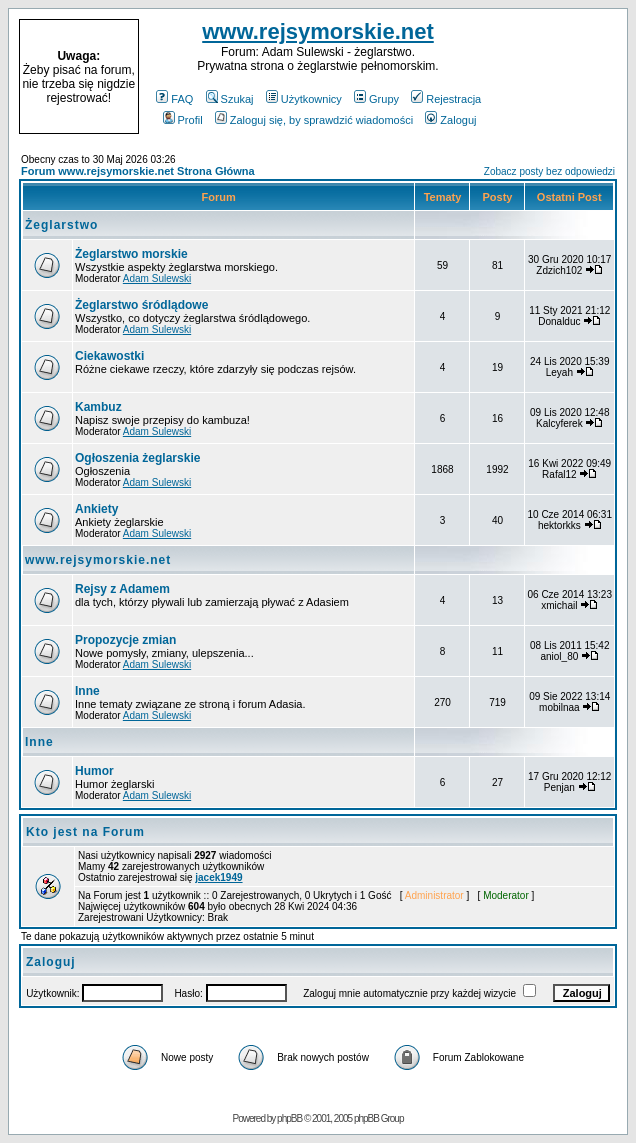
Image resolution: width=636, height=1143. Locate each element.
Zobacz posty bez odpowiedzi (549, 171)
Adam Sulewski (157, 278)
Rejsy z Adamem (122, 589)
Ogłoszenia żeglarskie (137, 458)
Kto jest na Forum (85, 832)
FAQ (174, 99)
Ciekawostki (109, 356)
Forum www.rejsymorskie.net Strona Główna (138, 171)
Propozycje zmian (125, 640)
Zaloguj (450, 120)
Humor (94, 771)
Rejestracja (446, 99)
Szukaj (230, 99)
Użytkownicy (304, 99)
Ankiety (96, 509)
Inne (87, 691)
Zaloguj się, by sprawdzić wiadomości (314, 120)
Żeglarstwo (61, 225)
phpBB (289, 1118)
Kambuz (98, 407)
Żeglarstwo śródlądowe (141, 305)
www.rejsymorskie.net (318, 31)
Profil (183, 120)
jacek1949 (218, 877)
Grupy (376, 99)
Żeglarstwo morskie (131, 254)
